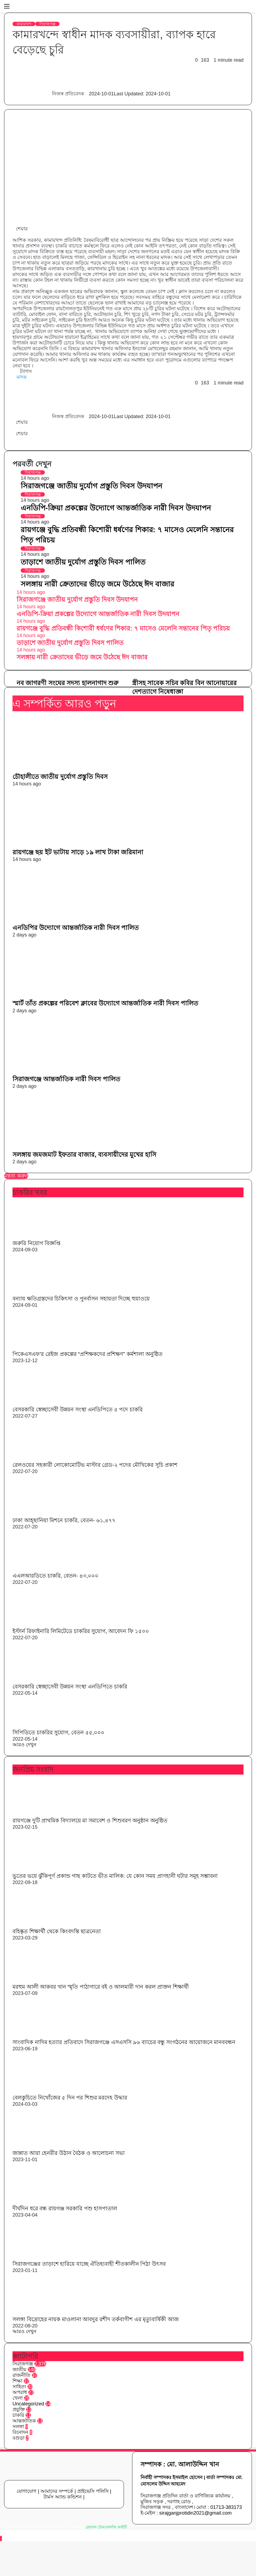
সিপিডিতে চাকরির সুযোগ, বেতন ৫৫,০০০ (58, 1732)
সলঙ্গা (18, 2426)
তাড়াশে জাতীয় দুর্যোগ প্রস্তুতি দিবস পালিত (83, 562)
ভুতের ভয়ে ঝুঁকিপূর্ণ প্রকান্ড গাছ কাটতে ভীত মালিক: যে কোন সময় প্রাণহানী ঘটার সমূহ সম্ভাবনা (115, 1876)
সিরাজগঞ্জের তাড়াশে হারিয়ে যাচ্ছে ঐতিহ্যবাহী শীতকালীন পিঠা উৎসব (89, 2264)
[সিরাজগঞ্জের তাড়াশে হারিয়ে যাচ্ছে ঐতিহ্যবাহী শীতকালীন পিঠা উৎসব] (42, 2257)
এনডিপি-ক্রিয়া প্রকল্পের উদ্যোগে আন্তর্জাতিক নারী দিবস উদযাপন (116, 508)
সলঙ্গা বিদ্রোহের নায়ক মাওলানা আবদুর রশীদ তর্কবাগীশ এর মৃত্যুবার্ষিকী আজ (96, 2319)
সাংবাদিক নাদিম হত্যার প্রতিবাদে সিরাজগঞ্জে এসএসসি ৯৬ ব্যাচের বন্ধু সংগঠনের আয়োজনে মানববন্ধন (124, 2042)
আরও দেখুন (24, 1744)
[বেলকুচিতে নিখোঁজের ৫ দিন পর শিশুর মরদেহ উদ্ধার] (42, 2091)
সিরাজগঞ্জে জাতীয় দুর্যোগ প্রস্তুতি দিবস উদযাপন (91, 486)
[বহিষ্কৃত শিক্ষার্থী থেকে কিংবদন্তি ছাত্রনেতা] (42, 1924)
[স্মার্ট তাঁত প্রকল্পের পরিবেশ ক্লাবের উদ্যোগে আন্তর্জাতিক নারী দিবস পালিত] (65, 996)
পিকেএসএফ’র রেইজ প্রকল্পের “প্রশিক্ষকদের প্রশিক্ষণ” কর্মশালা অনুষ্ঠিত (88, 1354)
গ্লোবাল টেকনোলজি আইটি (106, 2527)
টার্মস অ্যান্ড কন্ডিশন (62, 2497)
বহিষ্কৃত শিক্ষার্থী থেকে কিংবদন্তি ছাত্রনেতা (57, 1931)
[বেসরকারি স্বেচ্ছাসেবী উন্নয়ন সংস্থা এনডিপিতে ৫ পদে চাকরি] (40, 1402)
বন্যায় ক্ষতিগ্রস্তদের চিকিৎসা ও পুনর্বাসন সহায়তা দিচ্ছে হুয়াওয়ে (81, 1299)
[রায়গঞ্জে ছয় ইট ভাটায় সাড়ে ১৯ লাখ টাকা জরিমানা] (65, 845)
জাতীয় (19, 2369)
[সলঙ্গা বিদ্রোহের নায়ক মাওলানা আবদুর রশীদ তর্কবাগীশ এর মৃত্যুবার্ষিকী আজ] (42, 2312)
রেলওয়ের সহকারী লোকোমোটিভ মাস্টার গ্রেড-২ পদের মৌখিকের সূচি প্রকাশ (95, 1465)
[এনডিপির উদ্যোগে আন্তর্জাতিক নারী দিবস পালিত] (65, 920)
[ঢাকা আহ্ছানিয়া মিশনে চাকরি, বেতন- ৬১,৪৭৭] (42, 1513)
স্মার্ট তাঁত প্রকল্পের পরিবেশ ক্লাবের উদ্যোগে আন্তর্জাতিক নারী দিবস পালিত (105, 1003)
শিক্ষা (17, 2381)
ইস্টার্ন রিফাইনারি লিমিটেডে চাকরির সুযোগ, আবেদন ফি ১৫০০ (81, 1631)
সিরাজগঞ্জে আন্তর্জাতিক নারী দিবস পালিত (66, 1079)
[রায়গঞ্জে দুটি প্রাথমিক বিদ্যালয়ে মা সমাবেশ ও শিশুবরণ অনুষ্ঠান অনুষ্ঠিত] (42, 1813)
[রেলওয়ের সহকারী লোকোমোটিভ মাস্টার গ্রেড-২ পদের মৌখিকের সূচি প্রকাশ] (42, 1458)
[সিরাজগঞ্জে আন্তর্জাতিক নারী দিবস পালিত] (65, 1071)
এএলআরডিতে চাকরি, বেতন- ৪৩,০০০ (55, 1576)
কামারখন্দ (24, 24)
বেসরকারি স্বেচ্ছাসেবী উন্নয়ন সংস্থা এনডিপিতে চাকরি (70, 1687)
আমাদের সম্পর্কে (56, 2491)
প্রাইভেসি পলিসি (93, 2491)
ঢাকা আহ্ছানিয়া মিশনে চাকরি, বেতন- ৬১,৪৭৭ (64, 1520)
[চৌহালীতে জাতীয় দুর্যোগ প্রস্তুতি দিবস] (65, 769)
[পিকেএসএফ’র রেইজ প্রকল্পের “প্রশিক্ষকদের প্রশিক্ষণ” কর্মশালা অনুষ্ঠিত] (42, 1347)
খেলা (18, 2398)
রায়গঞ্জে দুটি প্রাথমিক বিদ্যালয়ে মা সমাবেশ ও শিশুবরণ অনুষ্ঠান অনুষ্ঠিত (90, 1820)
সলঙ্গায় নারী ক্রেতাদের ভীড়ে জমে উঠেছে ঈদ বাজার (97, 584)
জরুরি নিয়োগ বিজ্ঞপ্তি (36, 1243)
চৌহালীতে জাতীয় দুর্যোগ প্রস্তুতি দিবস (60, 776)
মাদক (22, 377)
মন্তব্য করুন (16, 1176)
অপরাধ (20, 2392)
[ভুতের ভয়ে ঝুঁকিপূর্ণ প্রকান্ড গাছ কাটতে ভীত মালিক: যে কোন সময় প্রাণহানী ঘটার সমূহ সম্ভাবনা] (42, 1869)
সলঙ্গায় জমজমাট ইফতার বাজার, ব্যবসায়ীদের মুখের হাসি (84, 1154)
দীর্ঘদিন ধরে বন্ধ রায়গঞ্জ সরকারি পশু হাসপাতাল (65, 2208)
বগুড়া (18, 2438)
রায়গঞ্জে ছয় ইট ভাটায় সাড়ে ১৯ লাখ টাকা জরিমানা (78, 852)
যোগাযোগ (26, 2491)
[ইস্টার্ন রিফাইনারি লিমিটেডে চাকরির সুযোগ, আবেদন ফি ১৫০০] (42, 1624)
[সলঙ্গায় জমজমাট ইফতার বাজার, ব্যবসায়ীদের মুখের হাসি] (65, 1147)
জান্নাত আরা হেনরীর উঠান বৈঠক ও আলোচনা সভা (69, 2153)
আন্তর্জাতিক (24, 2421)
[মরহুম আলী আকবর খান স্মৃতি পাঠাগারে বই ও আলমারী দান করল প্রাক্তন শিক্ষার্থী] (42, 1980)
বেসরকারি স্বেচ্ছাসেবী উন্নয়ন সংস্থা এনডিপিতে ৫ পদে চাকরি (78, 1409)
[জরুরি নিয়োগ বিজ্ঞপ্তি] (42, 1236)
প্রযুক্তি (19, 2409)
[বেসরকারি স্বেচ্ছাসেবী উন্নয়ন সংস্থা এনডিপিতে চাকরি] (40, 1679)
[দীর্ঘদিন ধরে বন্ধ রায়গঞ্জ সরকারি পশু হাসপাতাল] (42, 2201)
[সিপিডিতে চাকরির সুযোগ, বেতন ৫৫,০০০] (42, 1725)
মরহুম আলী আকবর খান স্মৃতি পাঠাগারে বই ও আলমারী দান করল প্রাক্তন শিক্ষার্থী (101, 1987)
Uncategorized (28, 2403)
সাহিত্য (19, 2386)
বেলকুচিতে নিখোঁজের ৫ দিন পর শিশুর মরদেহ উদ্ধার (70, 2098)
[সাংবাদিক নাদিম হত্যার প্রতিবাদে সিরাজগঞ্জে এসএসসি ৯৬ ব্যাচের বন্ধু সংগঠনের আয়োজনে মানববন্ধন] (42, 2035)
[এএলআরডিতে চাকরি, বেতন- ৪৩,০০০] (42, 1569)
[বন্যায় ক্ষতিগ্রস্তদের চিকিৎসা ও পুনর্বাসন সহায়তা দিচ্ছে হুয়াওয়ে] (42, 1292)
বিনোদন (20, 2432)
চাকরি (18, 2415)
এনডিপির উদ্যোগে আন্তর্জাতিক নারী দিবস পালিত (76, 927)
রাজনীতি (21, 2375)
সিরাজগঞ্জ (47, 24)
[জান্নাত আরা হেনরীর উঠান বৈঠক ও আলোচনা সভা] (42, 2146)
